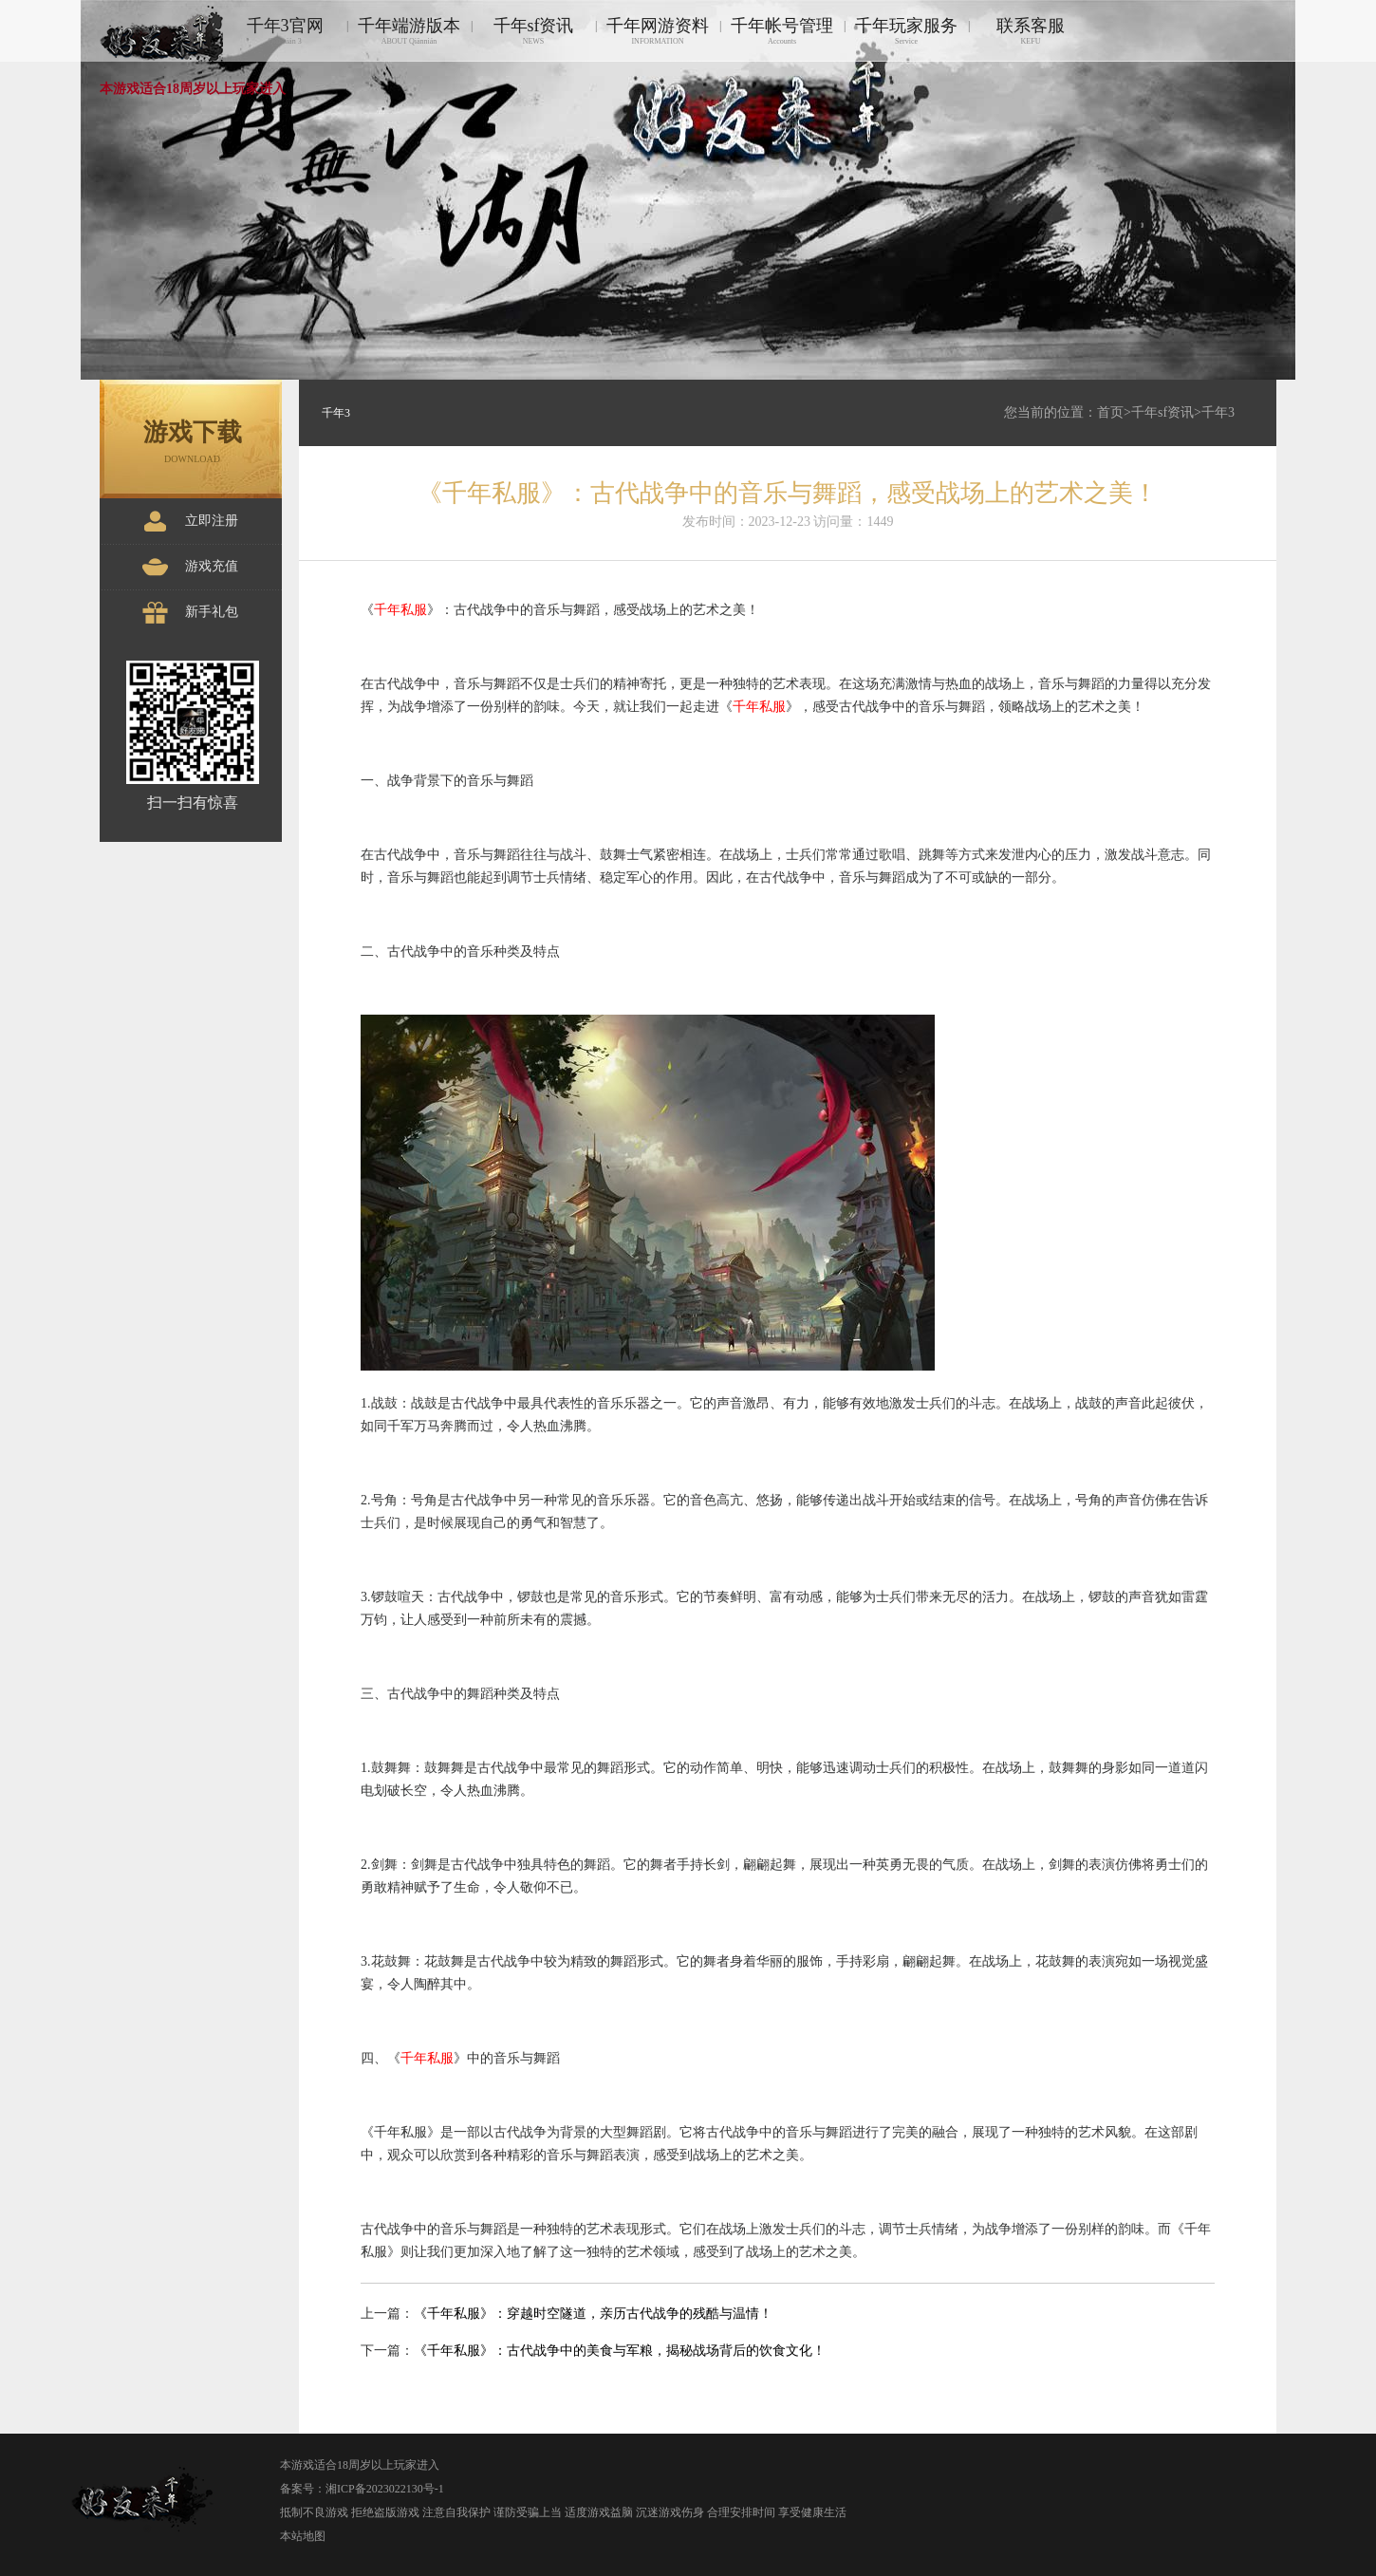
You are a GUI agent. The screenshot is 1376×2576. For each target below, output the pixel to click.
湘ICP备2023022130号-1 (384, 2488)
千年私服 (400, 610)
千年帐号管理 (782, 31)
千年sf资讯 (533, 31)
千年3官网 (284, 31)
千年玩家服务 (906, 31)
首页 (1110, 412)
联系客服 (1030, 31)
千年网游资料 (657, 31)
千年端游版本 (409, 31)
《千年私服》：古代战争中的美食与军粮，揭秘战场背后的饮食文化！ (620, 2350)
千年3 (1218, 412)
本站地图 (302, 2536)
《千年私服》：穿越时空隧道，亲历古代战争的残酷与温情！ (593, 2313)
